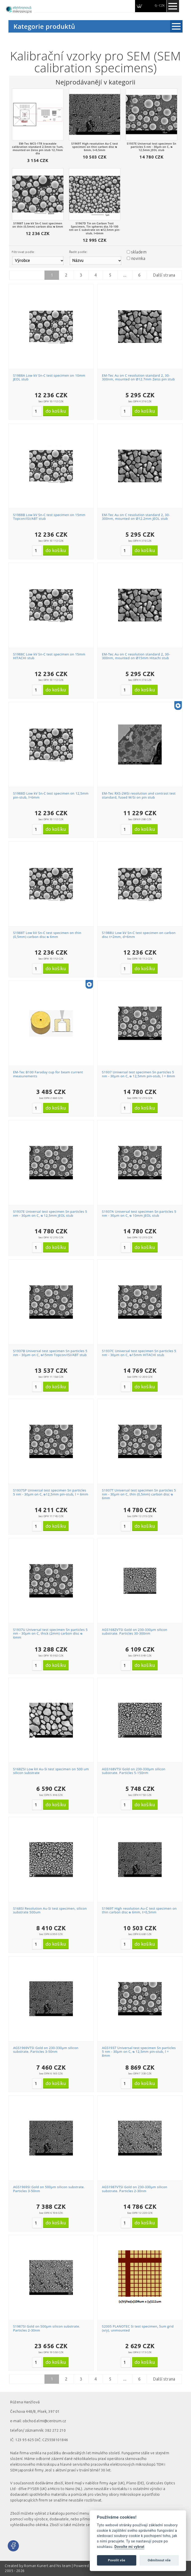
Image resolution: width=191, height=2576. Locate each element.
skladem (138, 252)
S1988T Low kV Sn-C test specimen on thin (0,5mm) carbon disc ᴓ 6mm (47, 934)
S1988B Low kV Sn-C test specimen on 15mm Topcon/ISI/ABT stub (49, 517)
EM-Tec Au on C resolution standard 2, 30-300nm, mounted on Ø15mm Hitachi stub (136, 656)
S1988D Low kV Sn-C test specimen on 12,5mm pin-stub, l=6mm (51, 795)
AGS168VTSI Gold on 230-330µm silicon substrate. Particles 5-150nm (133, 1771)
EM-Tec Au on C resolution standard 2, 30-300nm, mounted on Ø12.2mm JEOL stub (136, 517)
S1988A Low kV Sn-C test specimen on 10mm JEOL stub (49, 377)
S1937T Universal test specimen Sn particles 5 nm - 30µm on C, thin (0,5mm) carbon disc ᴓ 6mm (139, 1494)
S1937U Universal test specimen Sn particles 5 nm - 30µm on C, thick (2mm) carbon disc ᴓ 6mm (50, 1633)
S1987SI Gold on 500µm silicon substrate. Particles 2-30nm (46, 2328)
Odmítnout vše (159, 2560)
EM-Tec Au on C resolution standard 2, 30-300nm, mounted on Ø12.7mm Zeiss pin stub (138, 377)
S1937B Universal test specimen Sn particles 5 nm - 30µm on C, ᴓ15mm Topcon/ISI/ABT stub (50, 1353)
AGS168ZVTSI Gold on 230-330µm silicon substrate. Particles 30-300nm (134, 1631)
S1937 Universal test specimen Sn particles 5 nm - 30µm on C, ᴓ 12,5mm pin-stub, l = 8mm (138, 1074)
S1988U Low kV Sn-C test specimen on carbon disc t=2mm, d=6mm (139, 934)
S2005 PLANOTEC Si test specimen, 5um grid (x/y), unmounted (138, 2328)
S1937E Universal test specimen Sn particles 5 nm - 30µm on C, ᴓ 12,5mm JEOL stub (50, 1213)
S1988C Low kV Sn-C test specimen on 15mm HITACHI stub (49, 656)
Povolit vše (116, 2560)
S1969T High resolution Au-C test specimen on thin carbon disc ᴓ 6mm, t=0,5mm (139, 1910)
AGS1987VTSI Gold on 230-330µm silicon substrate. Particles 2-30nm (134, 2189)
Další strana (164, 275)
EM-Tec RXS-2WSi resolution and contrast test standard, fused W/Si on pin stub (139, 795)
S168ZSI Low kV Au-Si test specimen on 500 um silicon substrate (51, 1771)
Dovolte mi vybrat (129, 2547)
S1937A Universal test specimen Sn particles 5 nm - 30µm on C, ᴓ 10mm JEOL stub (139, 1213)
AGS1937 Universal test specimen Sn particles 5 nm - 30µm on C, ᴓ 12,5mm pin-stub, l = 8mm (139, 2052)
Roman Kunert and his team (48, 2566)
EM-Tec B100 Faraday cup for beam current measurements (48, 1074)
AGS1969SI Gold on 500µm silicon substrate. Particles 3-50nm (49, 2189)
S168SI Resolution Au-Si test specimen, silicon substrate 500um (50, 1910)
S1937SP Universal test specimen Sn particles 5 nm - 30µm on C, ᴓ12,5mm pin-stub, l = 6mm (50, 1492)
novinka (138, 258)
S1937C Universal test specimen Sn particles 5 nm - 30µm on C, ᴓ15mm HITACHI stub (139, 1353)
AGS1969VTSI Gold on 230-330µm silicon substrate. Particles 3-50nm (46, 2050)
